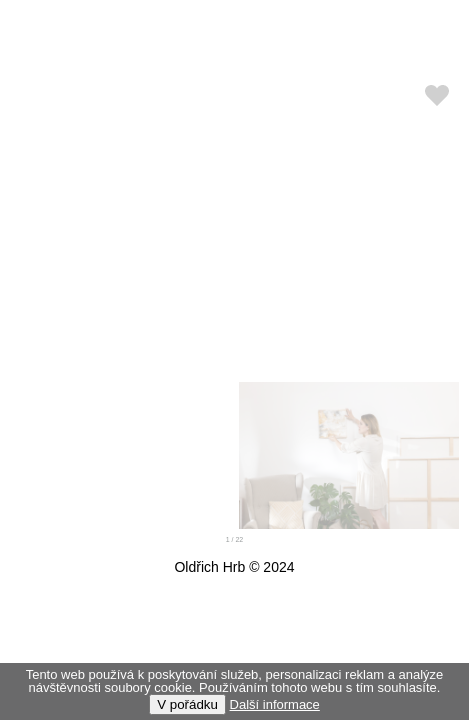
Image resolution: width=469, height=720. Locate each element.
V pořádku (187, 704)
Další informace (275, 704)
